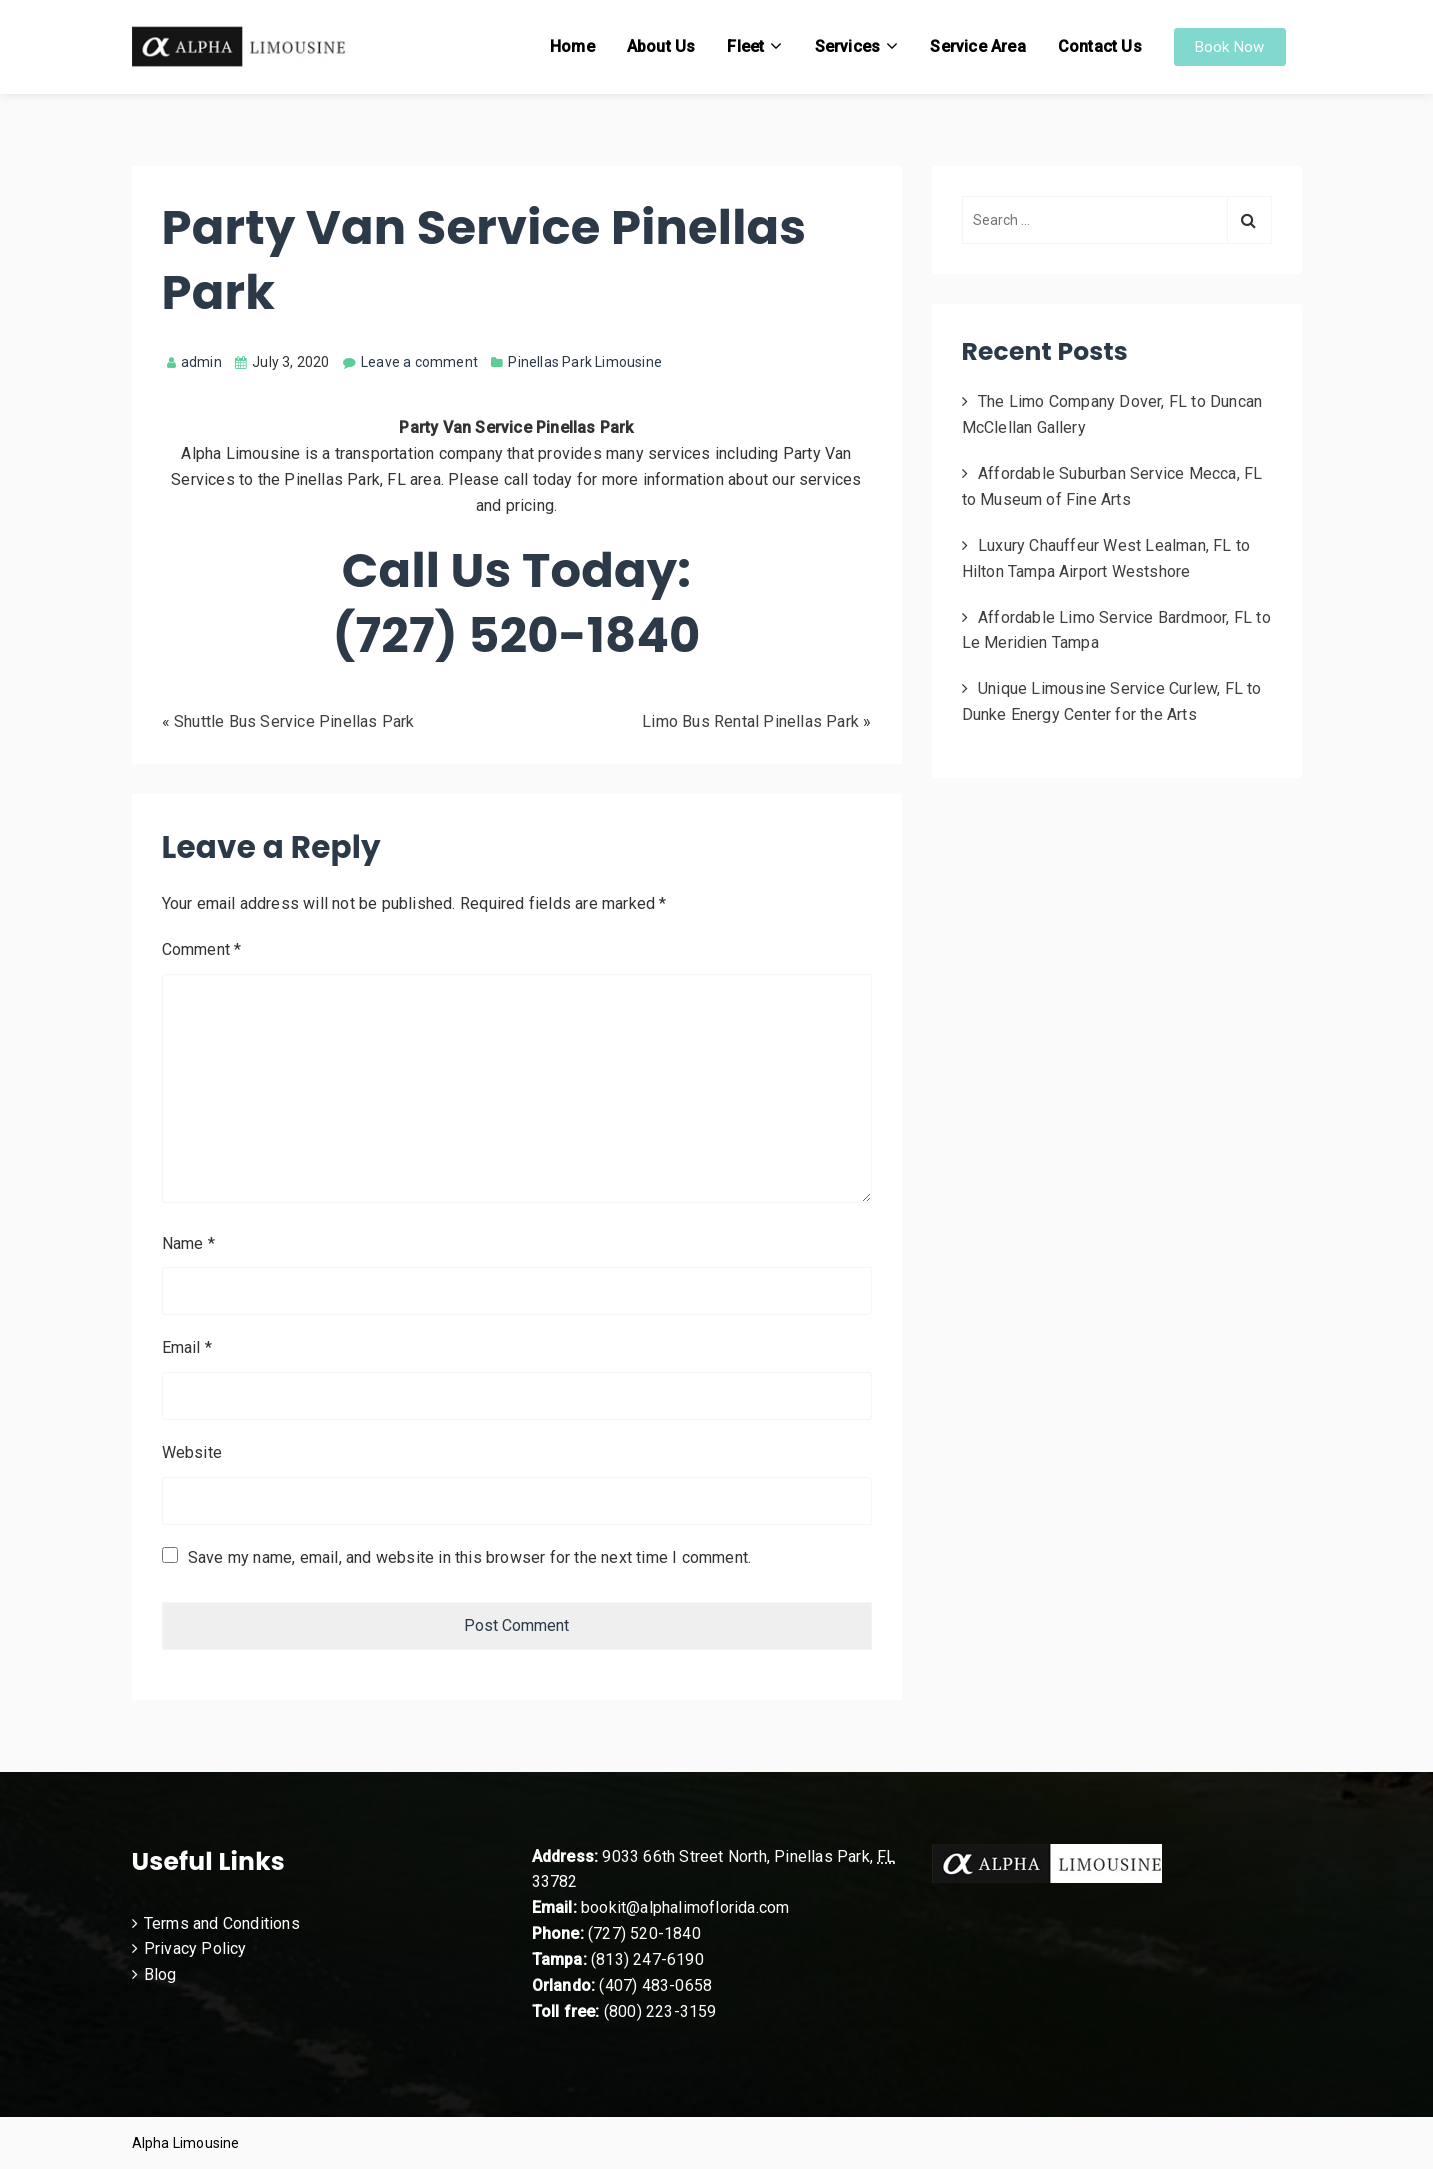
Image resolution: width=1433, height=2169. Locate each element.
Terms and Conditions (222, 1923)
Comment (202, 949)
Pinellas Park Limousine (585, 362)
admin (194, 362)
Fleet (745, 46)
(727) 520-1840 (644, 1933)
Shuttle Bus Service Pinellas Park (294, 721)
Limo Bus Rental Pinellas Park (750, 721)
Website (192, 1452)
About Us (661, 46)
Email (187, 1347)
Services (848, 46)
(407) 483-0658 (655, 1985)
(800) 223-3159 (660, 2011)
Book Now (1230, 47)
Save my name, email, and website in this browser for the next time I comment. (469, 1557)
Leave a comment (419, 362)
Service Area (977, 46)
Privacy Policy (195, 1948)
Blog (160, 1974)
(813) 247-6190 (647, 1959)
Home (572, 46)
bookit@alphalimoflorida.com (683, 1907)
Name (188, 1243)
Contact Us (1100, 46)
